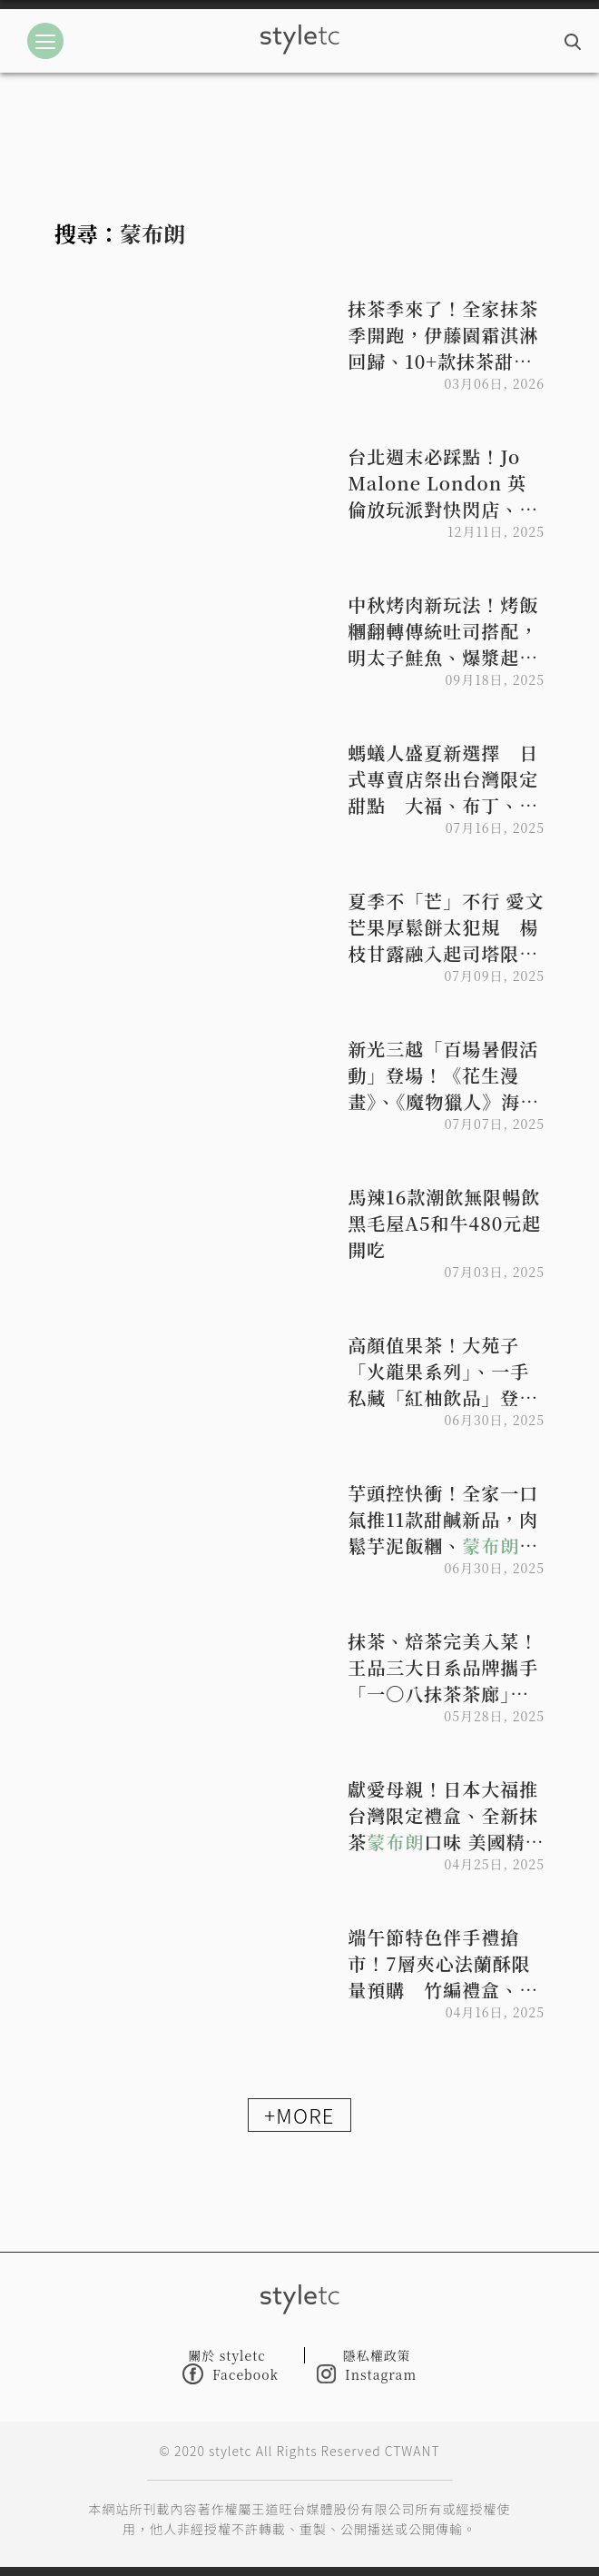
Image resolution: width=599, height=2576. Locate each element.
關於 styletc (227, 2355)
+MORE (299, 2114)
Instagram (367, 2373)
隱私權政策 (377, 2355)
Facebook (230, 2373)
